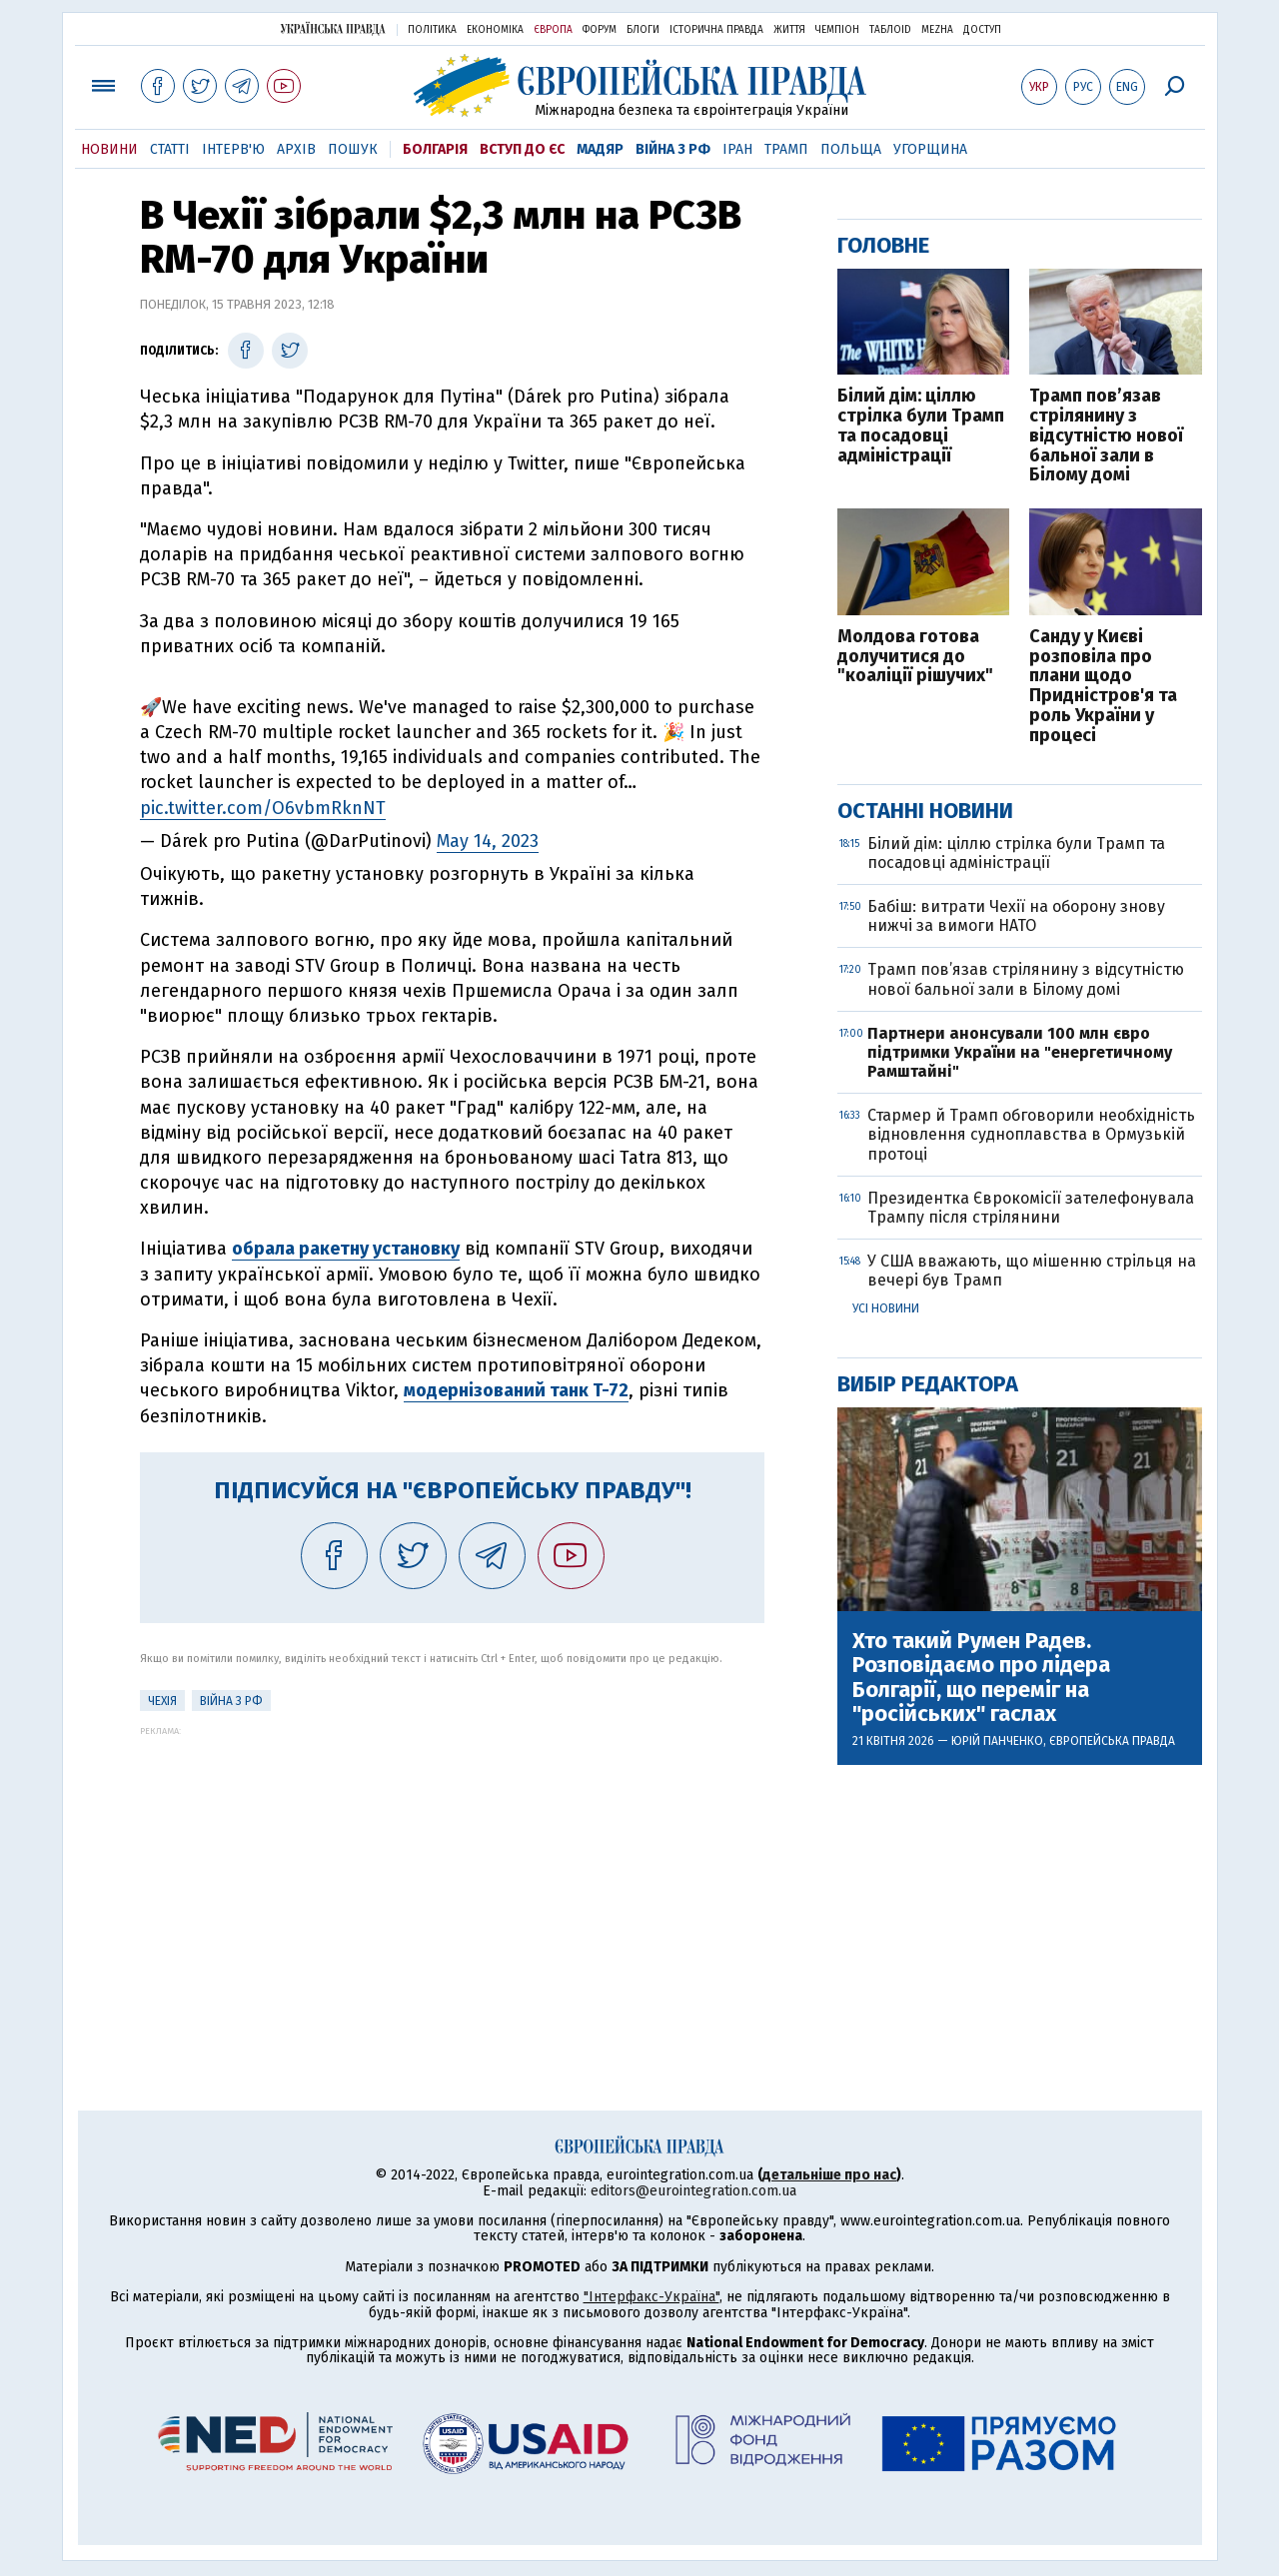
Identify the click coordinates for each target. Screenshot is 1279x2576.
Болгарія (435, 149)
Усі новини (885, 1308)
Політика (432, 30)
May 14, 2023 (488, 841)
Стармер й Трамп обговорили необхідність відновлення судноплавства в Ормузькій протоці (1031, 1134)
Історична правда (716, 30)
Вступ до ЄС (522, 149)
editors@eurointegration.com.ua (693, 2190)
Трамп (786, 149)
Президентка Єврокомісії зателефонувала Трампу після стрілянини (1030, 1208)
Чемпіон (837, 30)
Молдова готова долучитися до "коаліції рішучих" (915, 656)
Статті (170, 149)
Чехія (162, 1701)
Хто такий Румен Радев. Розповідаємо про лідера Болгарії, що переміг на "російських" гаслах (981, 1677)
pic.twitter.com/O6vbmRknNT (263, 808)
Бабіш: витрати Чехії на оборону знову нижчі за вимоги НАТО (1016, 916)
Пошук (353, 149)
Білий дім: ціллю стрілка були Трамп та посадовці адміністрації (920, 426)
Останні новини (925, 810)
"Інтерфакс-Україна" (651, 2296)
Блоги (643, 30)
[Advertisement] (452, 1876)
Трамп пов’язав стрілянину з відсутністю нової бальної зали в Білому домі (1106, 436)
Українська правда (333, 28)
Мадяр (600, 149)
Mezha (937, 30)
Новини (109, 149)
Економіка (495, 30)
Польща (850, 149)
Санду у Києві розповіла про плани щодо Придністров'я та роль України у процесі (1103, 686)
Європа (553, 30)
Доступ (982, 30)
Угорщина (930, 149)
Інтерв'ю (233, 149)
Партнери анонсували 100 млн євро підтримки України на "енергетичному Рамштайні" (1019, 1052)
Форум (600, 30)
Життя (789, 30)
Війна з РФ (673, 149)
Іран (737, 149)
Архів (296, 149)
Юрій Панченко (997, 1741)
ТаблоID (890, 30)
